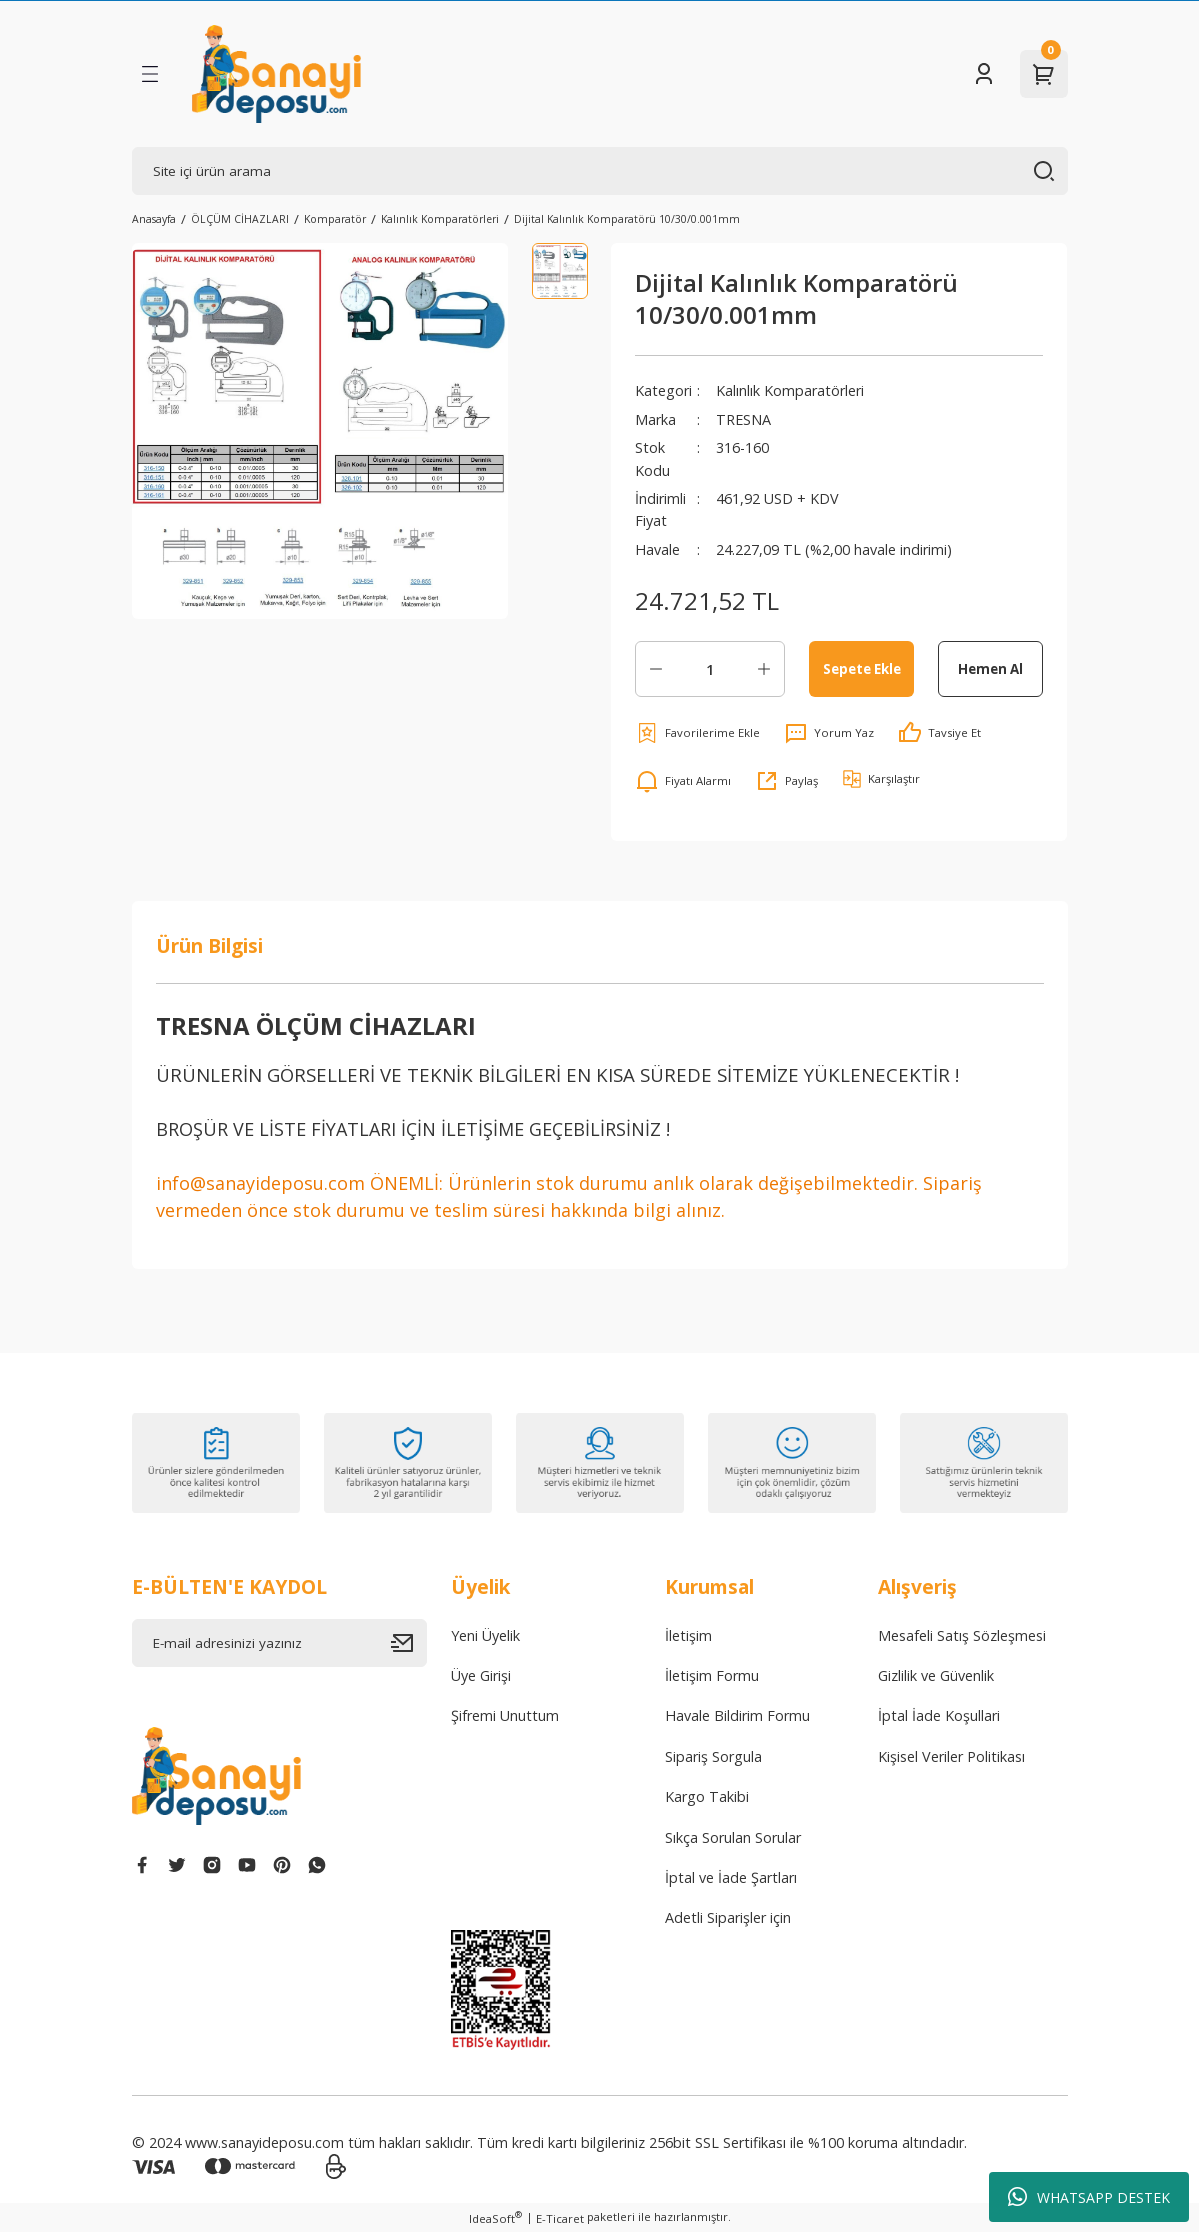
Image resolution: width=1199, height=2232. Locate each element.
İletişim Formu (712, 1675)
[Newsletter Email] (280, 1643)
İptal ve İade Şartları (731, 1877)
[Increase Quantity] (764, 669)
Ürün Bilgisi (209, 945)
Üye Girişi (481, 1675)
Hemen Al (990, 669)
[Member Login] (984, 74)
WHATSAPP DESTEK (1089, 2197)
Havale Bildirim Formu (737, 1715)
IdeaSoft (495, 2218)
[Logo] (276, 74)
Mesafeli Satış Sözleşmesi (962, 1635)
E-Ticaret (560, 2218)
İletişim (688, 1635)
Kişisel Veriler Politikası (951, 1756)
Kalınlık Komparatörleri (790, 390)
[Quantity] (710, 669)
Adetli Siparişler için (728, 1917)
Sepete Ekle (862, 669)
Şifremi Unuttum (505, 1715)
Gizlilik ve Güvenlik (936, 1675)
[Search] (600, 171)
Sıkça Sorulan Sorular (733, 1837)
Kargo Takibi (707, 1796)
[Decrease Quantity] (656, 669)
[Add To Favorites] (697, 733)
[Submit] (409, 1643)
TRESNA (743, 419)
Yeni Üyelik (485, 1635)
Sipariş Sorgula (713, 1756)
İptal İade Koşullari (939, 1715)
